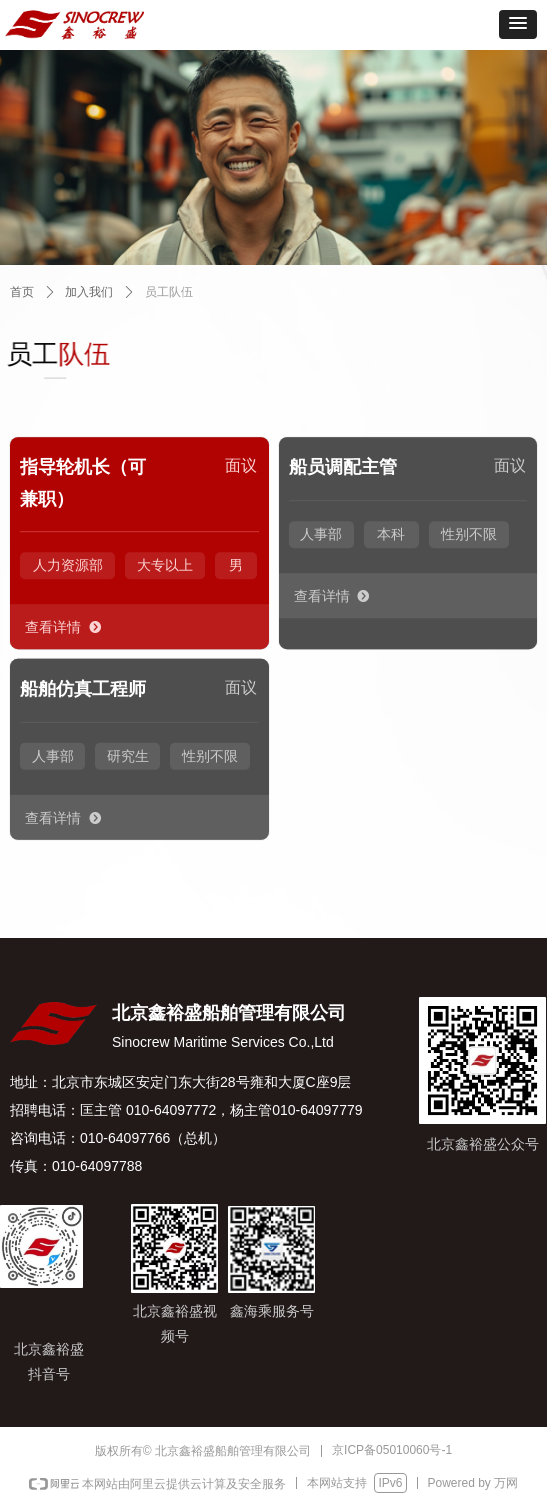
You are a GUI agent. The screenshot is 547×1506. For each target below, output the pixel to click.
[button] (518, 24)
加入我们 (89, 292)
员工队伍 (169, 292)
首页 (22, 292)
